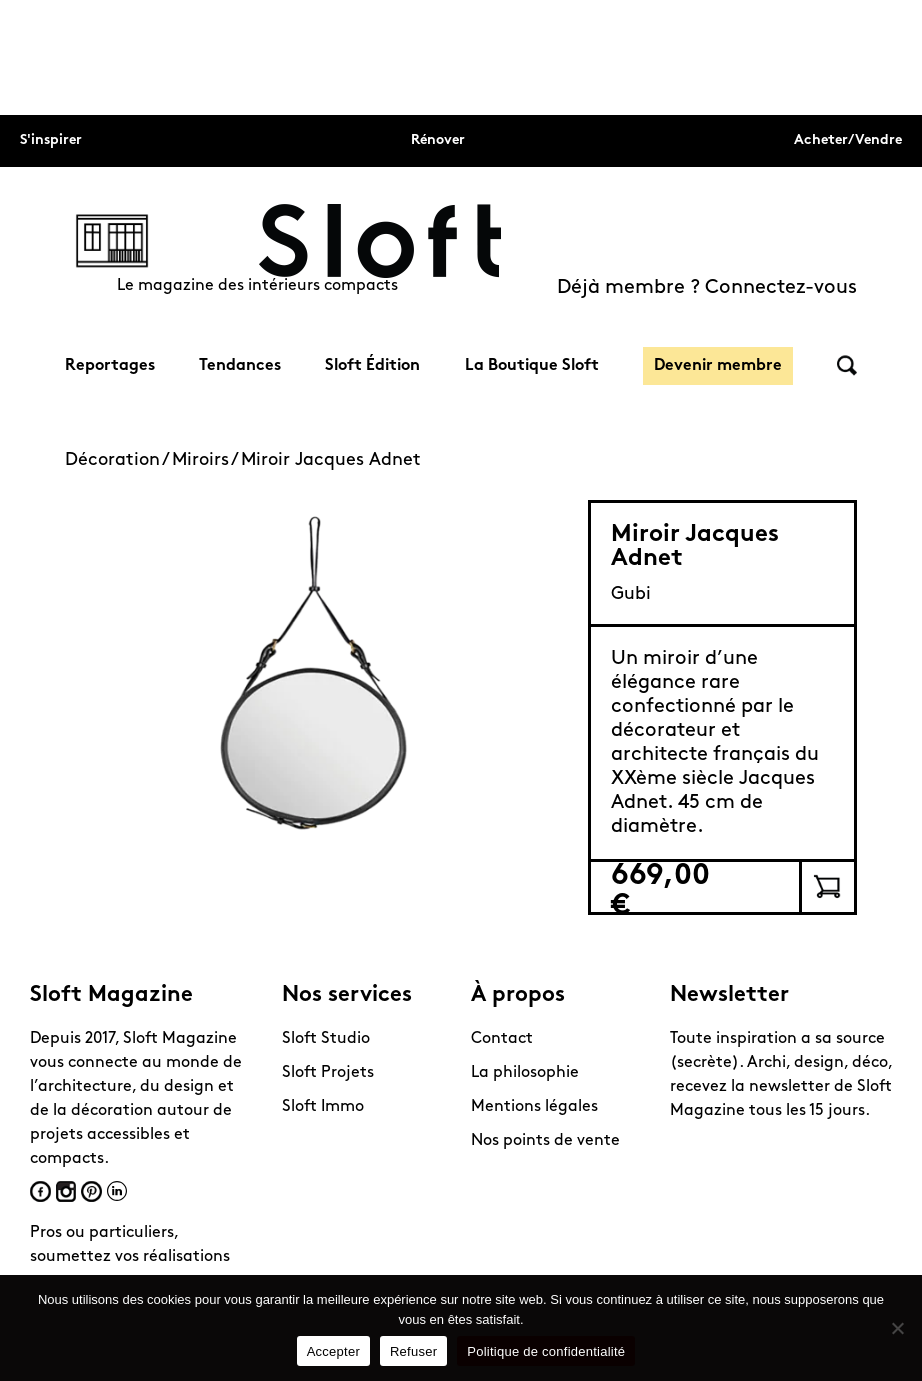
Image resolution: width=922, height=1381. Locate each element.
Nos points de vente (545, 1141)
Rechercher (847, 365)
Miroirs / (206, 460)
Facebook (40, 1191)
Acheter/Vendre (848, 140)
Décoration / (118, 460)
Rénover (438, 140)
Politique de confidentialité (546, 1351)
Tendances (240, 366)
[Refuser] (897, 1328)
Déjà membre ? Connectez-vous (707, 288)
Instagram (66, 1191)
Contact (502, 1039)
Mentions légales (534, 1107)
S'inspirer (51, 140)
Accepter (333, 1351)
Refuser (413, 1351)
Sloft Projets (328, 1073)
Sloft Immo (323, 1107)
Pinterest (91, 1191)
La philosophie (525, 1073)
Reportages (110, 366)
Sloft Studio (326, 1039)
